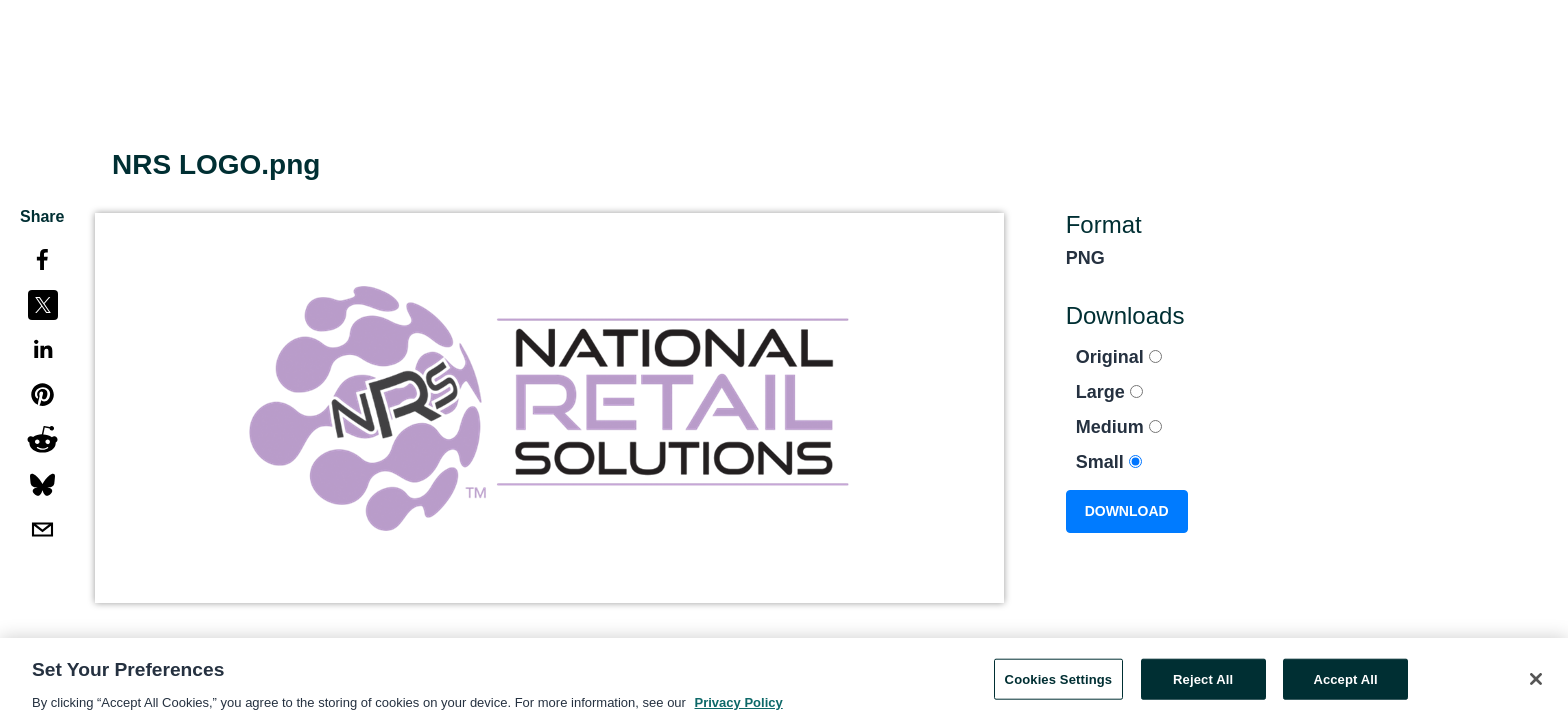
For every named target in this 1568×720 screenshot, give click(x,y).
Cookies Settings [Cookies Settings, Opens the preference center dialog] (1059, 683)
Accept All (1345, 683)
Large (1109, 392)
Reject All (1203, 683)
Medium (1119, 427)
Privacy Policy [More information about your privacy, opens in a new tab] (739, 707)
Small (1109, 462)
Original (1119, 357)
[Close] (1536, 683)
